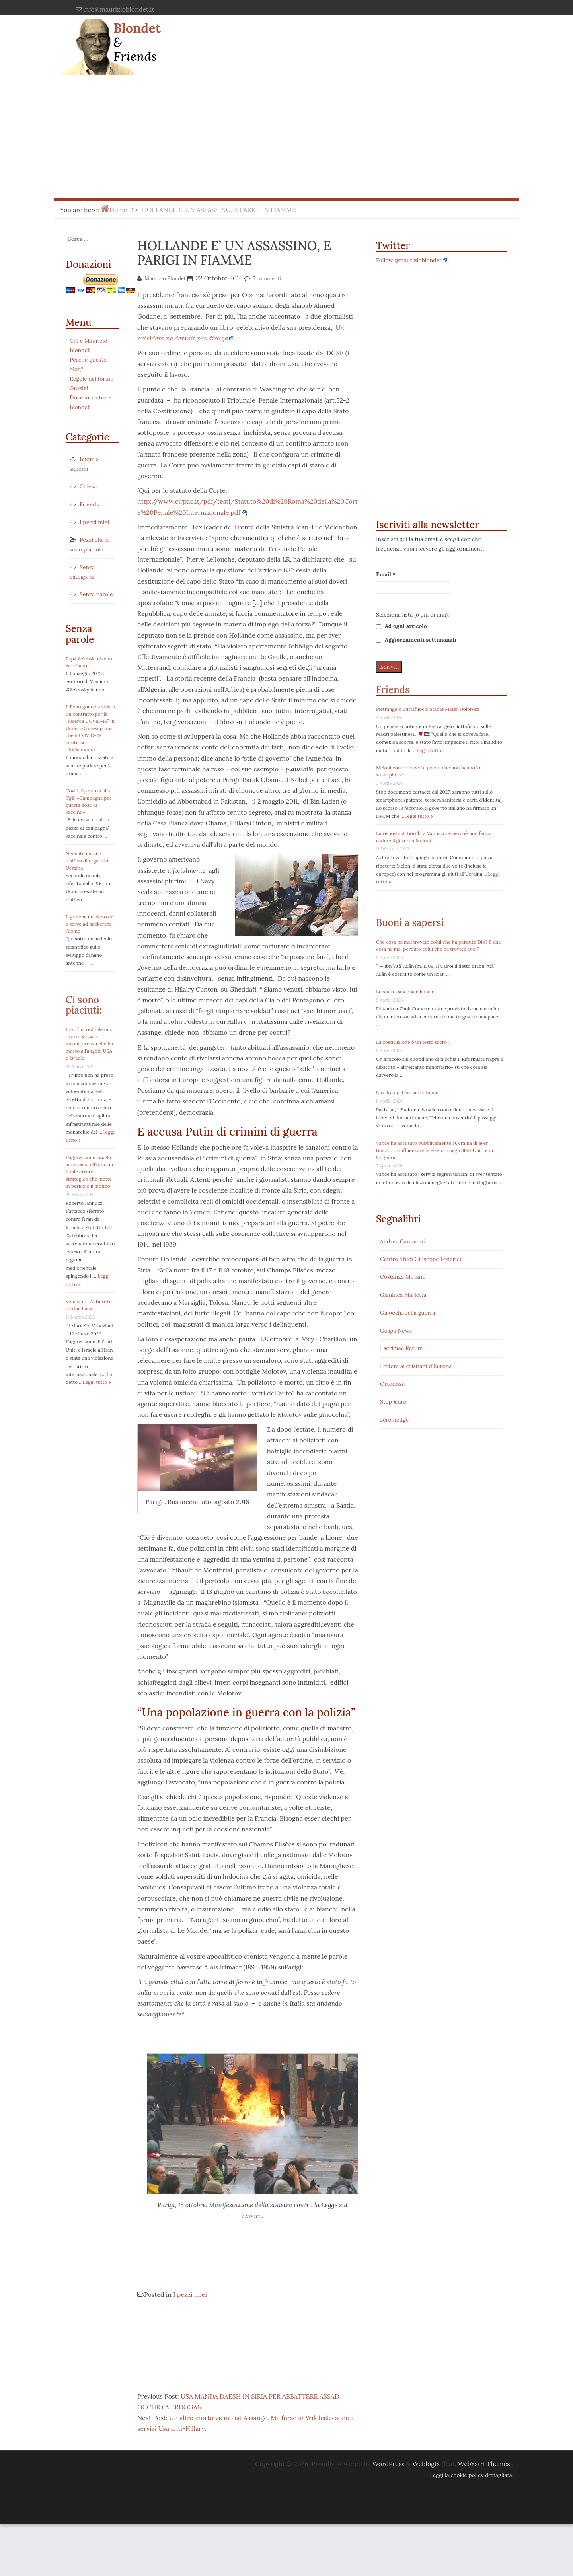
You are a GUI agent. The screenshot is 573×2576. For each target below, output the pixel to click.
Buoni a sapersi (410, 922)
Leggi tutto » (97, 1382)
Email (386, 574)
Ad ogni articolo (401, 626)
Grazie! (79, 388)
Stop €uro (393, 1401)
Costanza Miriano (402, 1276)
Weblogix (426, 2516)
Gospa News (396, 1330)
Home (118, 210)
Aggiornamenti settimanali (416, 639)
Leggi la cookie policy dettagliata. (471, 2527)
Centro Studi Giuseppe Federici (420, 1259)
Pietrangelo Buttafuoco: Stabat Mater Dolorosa (427, 709)
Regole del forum (91, 378)
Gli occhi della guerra (407, 1312)
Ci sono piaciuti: (84, 1005)
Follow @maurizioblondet (409, 260)
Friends (89, 504)
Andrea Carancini (402, 1241)
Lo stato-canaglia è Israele (405, 991)
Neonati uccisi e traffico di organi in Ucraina (87, 860)
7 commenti (267, 278)
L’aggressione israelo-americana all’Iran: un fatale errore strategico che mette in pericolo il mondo (89, 1171)
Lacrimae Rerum (401, 1348)
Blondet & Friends (137, 42)
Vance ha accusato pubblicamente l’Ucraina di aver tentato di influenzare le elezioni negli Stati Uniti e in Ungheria (434, 1150)
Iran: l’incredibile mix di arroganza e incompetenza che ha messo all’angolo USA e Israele (89, 1043)
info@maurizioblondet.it (118, 9)
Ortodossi (392, 1383)
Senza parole (96, 594)
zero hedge (394, 1419)
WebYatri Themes (484, 2516)
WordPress (388, 2516)
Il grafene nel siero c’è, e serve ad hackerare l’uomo (90, 924)
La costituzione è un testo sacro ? (413, 1042)
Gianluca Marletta (403, 1294)
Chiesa (88, 486)
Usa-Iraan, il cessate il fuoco (407, 1092)
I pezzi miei (94, 522)
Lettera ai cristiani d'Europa (416, 1366)
